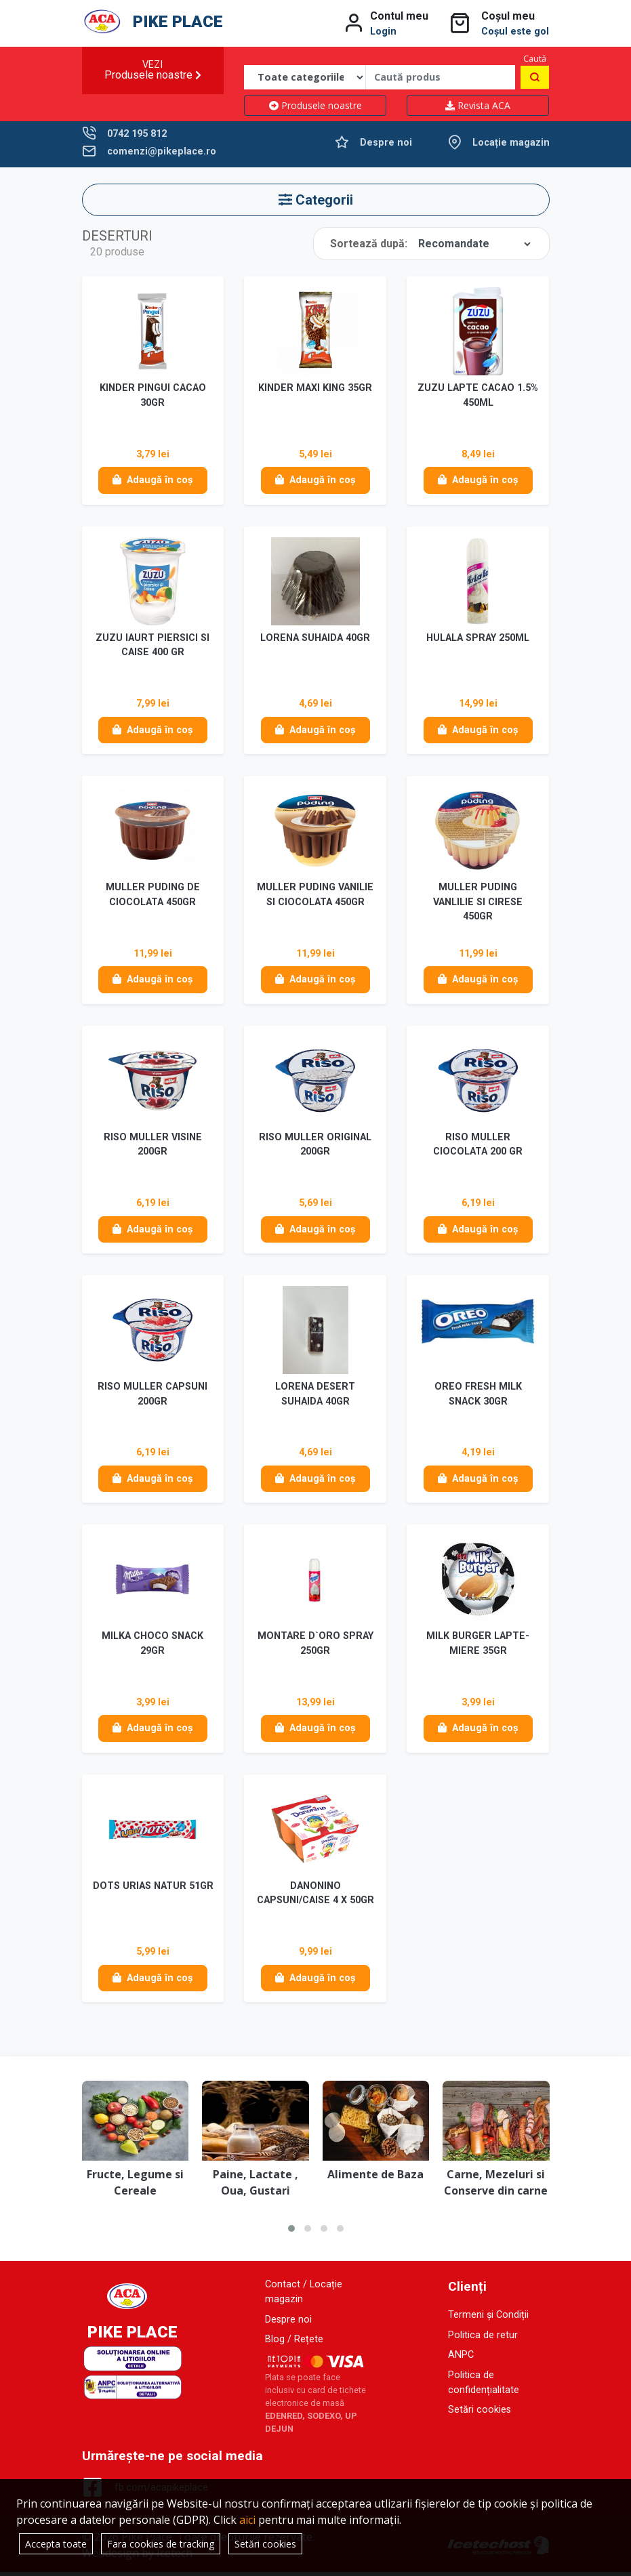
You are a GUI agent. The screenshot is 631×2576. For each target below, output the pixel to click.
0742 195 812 (137, 134)
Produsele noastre (315, 105)
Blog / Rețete (294, 2343)
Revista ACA (477, 105)
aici (247, 2519)
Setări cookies (479, 2413)
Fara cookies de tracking (160, 2543)
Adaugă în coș (152, 480)
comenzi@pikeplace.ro (161, 151)
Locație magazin (511, 142)
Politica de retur (483, 2338)
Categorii (316, 200)
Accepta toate (56, 2543)
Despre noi (386, 142)
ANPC (461, 2359)
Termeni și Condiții (488, 2319)
